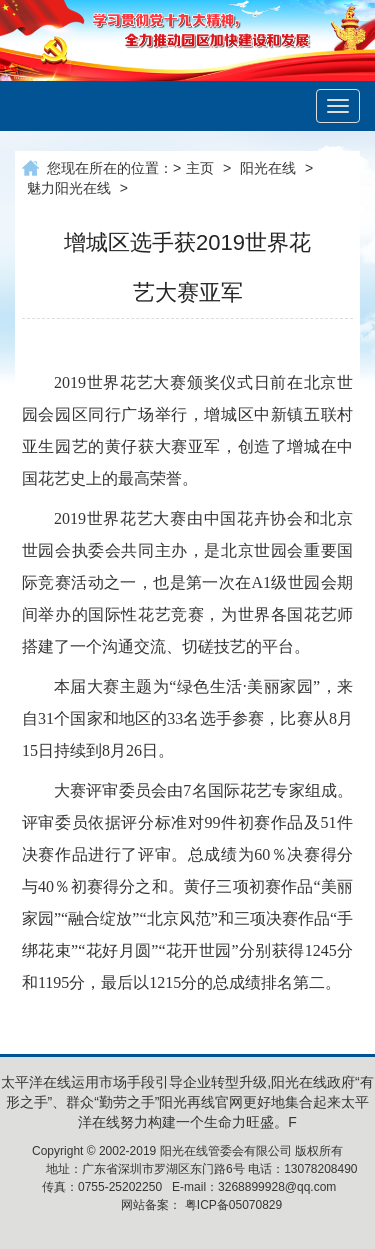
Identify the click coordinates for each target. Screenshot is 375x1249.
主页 (200, 168)
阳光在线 (268, 168)
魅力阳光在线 (69, 188)
